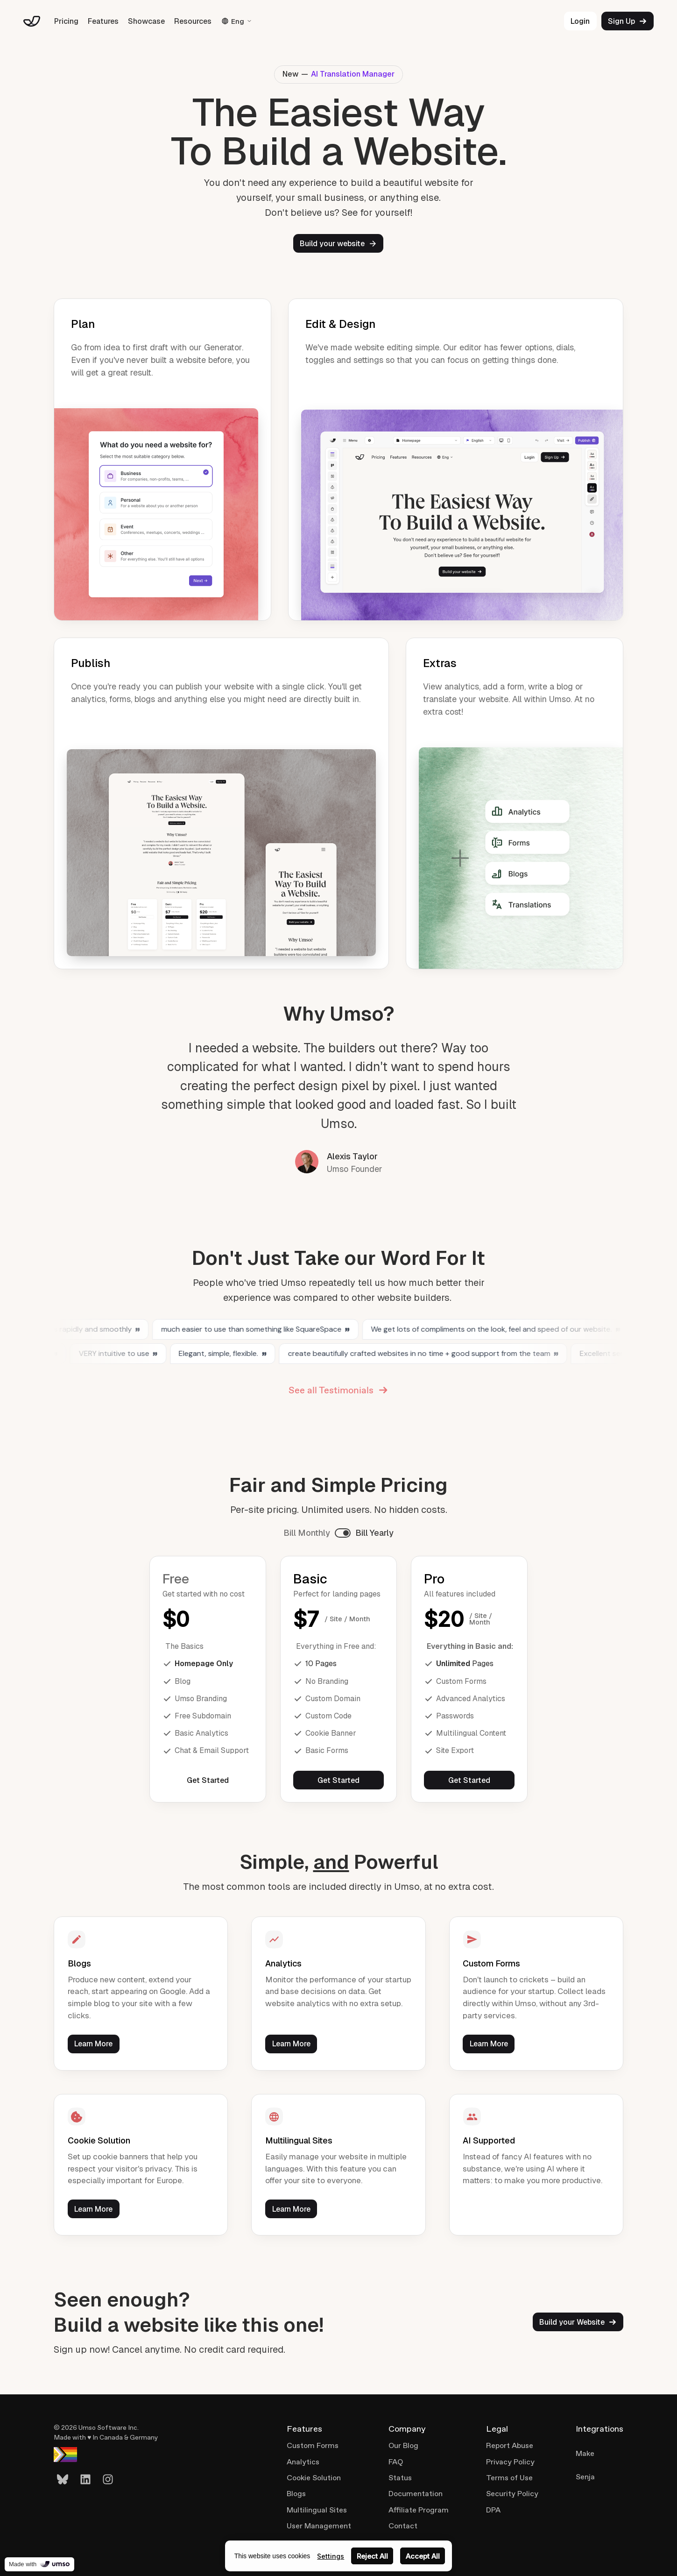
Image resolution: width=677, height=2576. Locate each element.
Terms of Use (509, 2477)
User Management (319, 2525)
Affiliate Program (418, 2509)
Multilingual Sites (317, 2509)
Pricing (66, 21)
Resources (193, 21)
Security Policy (512, 2493)
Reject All (372, 2556)
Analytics (303, 2461)
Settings (330, 2556)
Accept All (423, 2556)
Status (400, 2477)
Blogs (296, 2493)
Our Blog (403, 2445)
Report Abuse (509, 2445)
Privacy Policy (510, 2461)
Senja (585, 2476)
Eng (236, 21)
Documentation (415, 2493)
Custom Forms (312, 2445)
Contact (402, 2525)
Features (103, 21)
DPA (493, 2509)
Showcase (146, 21)
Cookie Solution (314, 2477)
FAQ (395, 2461)
